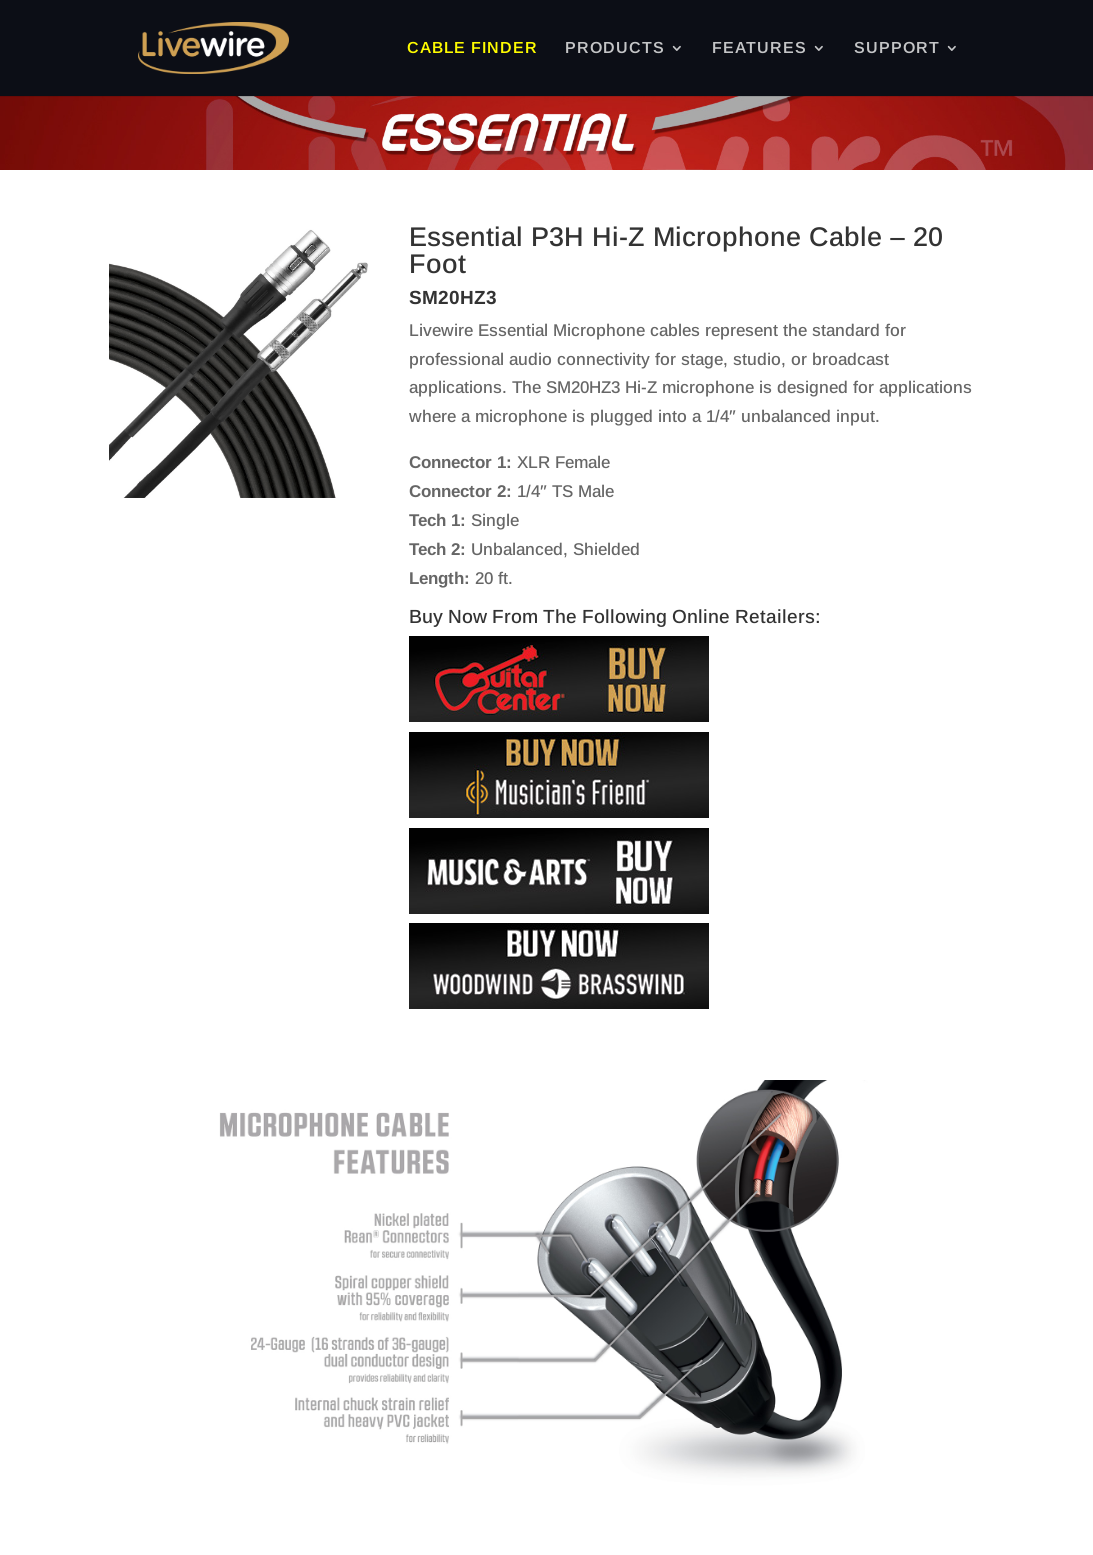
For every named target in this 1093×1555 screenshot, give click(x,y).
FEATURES (759, 48)
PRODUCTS (615, 48)
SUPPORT (897, 48)
